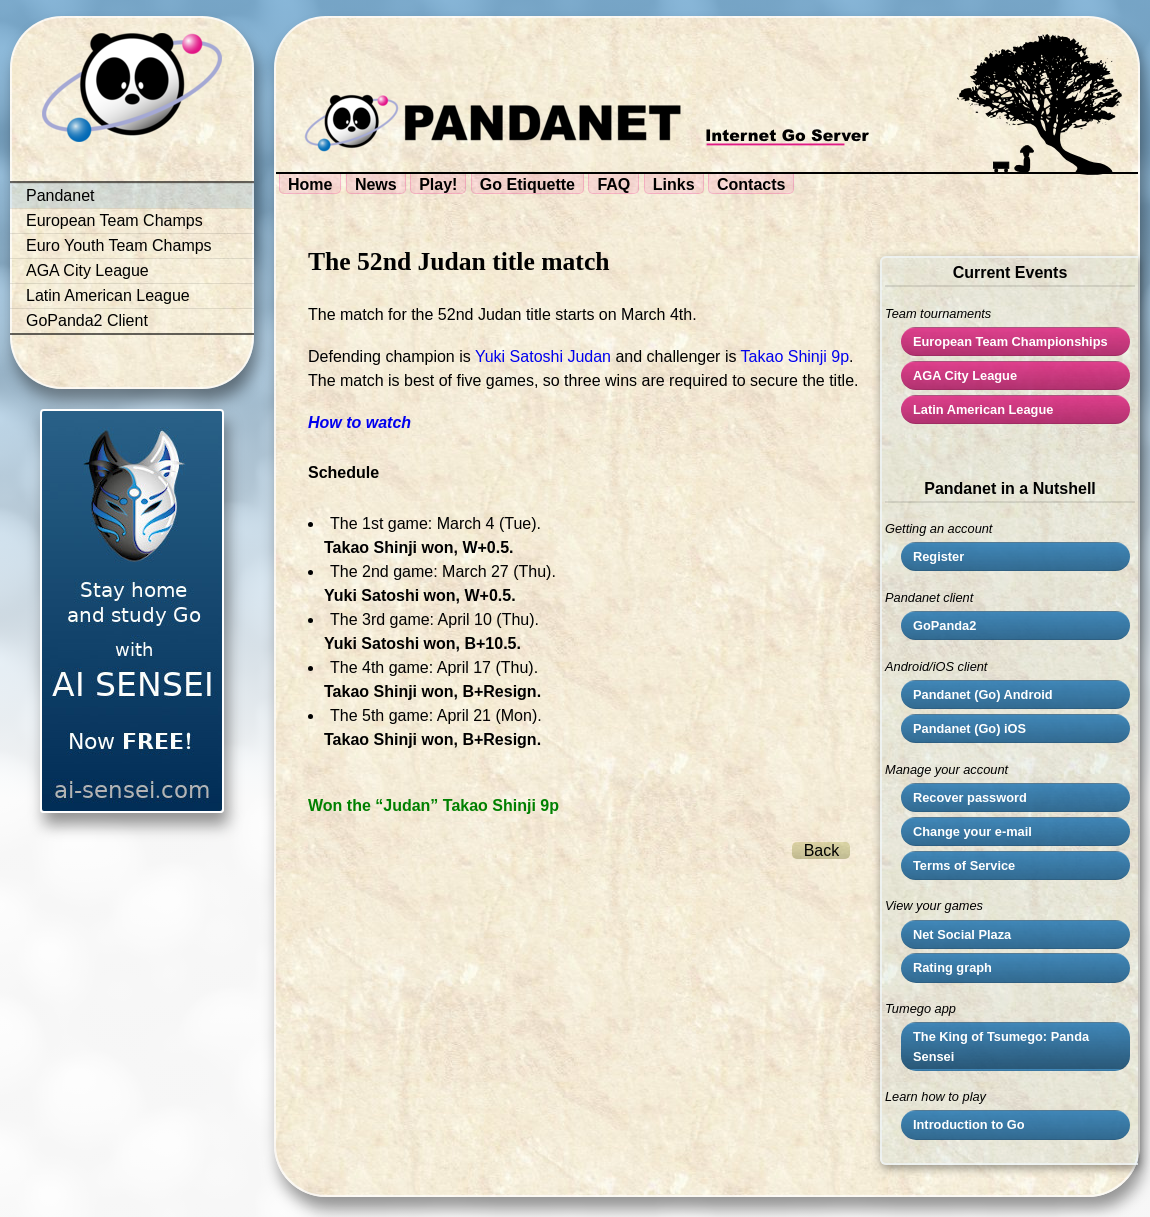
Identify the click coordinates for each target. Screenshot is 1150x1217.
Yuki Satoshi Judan (543, 356)
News (376, 184)
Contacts (751, 184)
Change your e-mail (972, 831)
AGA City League (87, 270)
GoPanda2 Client (87, 320)
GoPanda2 (944, 625)
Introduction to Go (969, 1124)
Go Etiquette (527, 184)
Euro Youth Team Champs (119, 245)
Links (674, 184)
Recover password (970, 797)
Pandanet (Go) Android (983, 694)
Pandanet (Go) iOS (969, 728)
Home (310, 184)
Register (938, 556)
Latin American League (108, 295)
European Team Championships (1010, 341)
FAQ (613, 184)
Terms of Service (964, 865)
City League (965, 375)
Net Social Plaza (962, 934)
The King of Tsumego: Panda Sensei (1001, 1046)
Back (822, 850)
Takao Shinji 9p (795, 356)
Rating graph (952, 967)
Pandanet (60, 195)
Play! (438, 184)
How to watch (359, 422)
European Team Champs (114, 220)
